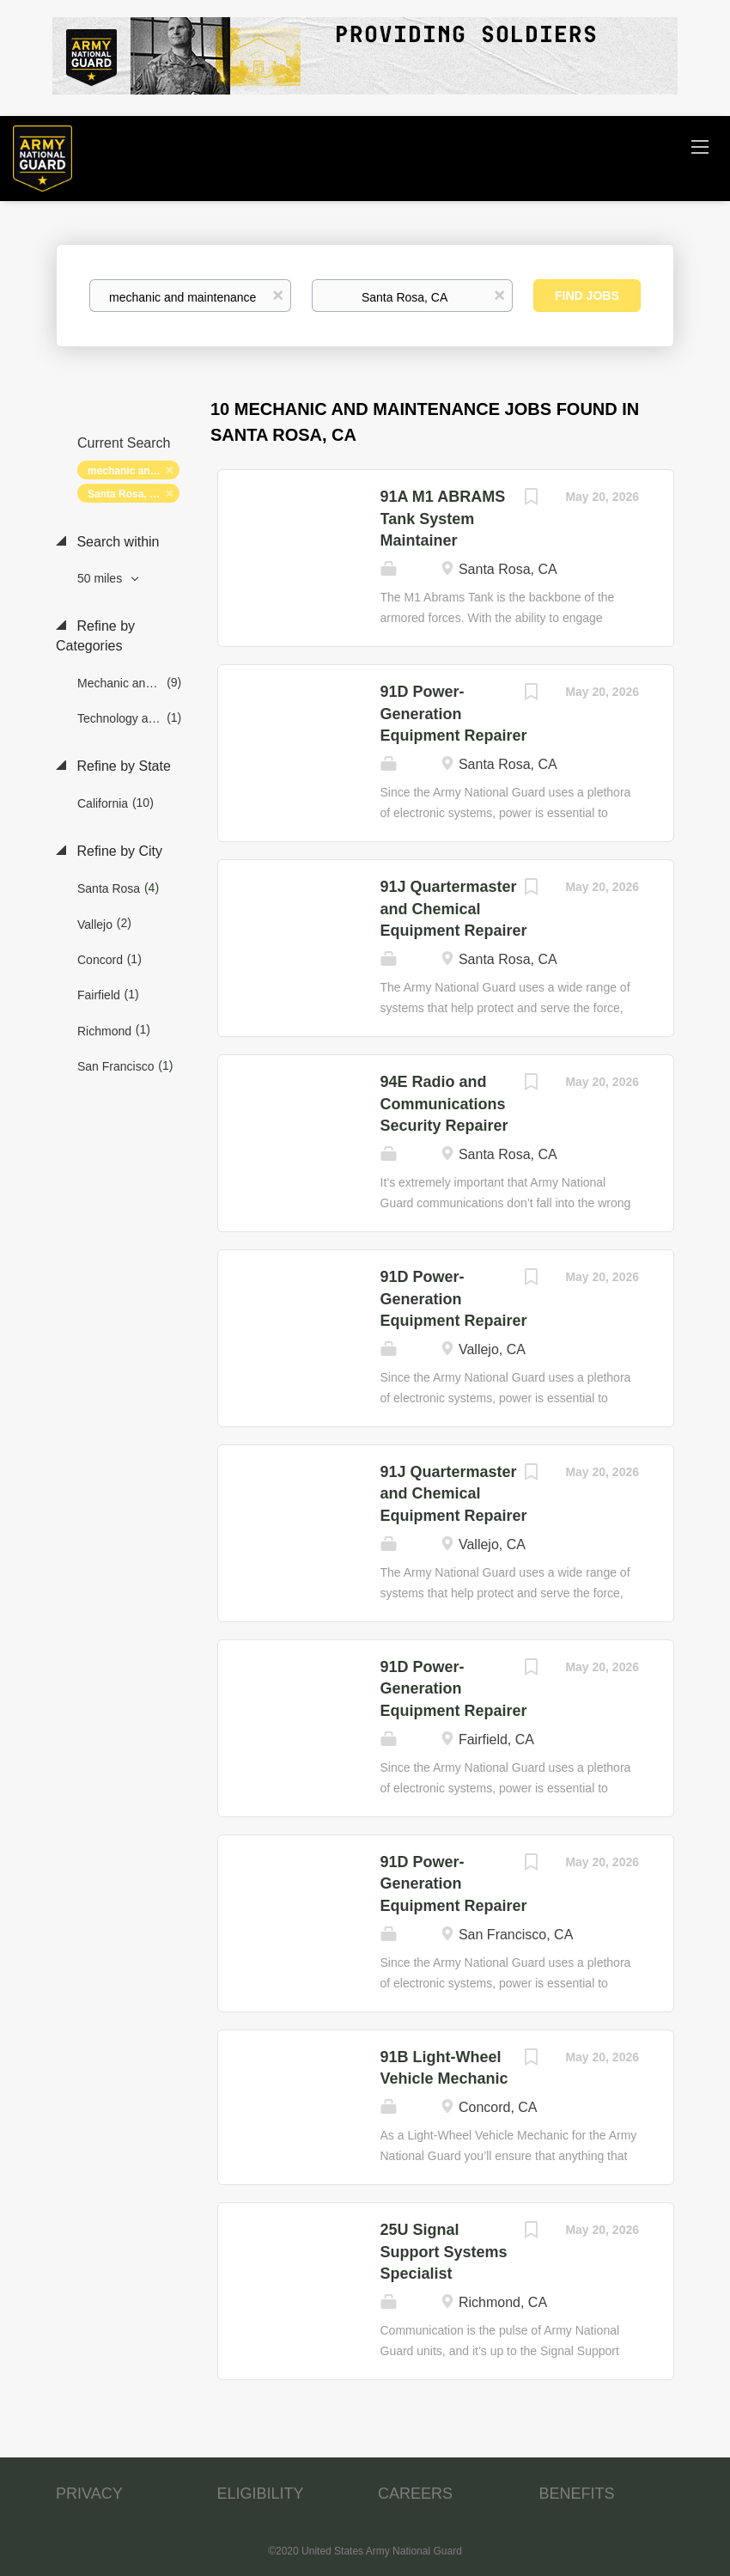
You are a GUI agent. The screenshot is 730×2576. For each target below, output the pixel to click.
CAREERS (415, 2493)
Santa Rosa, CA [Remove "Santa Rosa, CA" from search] (126, 494)
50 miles (101, 578)
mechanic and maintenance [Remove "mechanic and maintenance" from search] (133, 471)
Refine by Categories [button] (95, 636)
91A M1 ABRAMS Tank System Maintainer (443, 518)
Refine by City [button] (117, 851)
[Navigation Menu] (700, 146)
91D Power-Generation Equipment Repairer (453, 713)
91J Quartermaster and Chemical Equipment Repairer (453, 908)
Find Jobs (587, 295)
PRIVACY (89, 2493)
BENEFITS (577, 2493)
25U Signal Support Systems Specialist (444, 2251)
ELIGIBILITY (260, 2493)
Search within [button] (116, 541)
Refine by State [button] (122, 766)
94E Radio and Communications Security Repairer (444, 1103)
